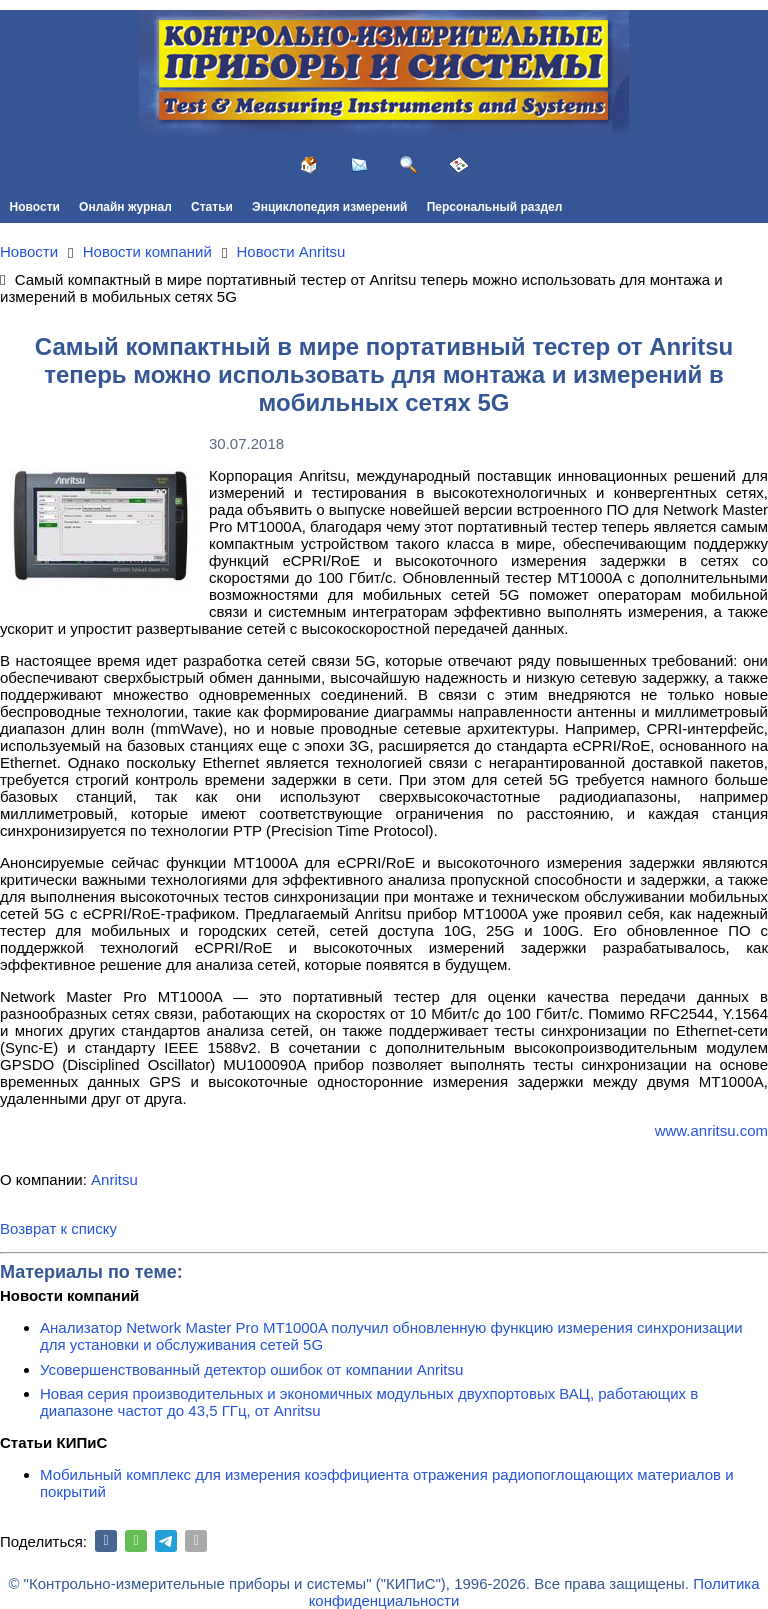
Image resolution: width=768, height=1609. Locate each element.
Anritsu (114, 1179)
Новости (35, 207)
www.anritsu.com (711, 1130)
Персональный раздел (495, 207)
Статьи (212, 207)
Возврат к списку (58, 1228)
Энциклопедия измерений (329, 207)
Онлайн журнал (125, 207)
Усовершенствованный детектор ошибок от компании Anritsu (251, 1369)
